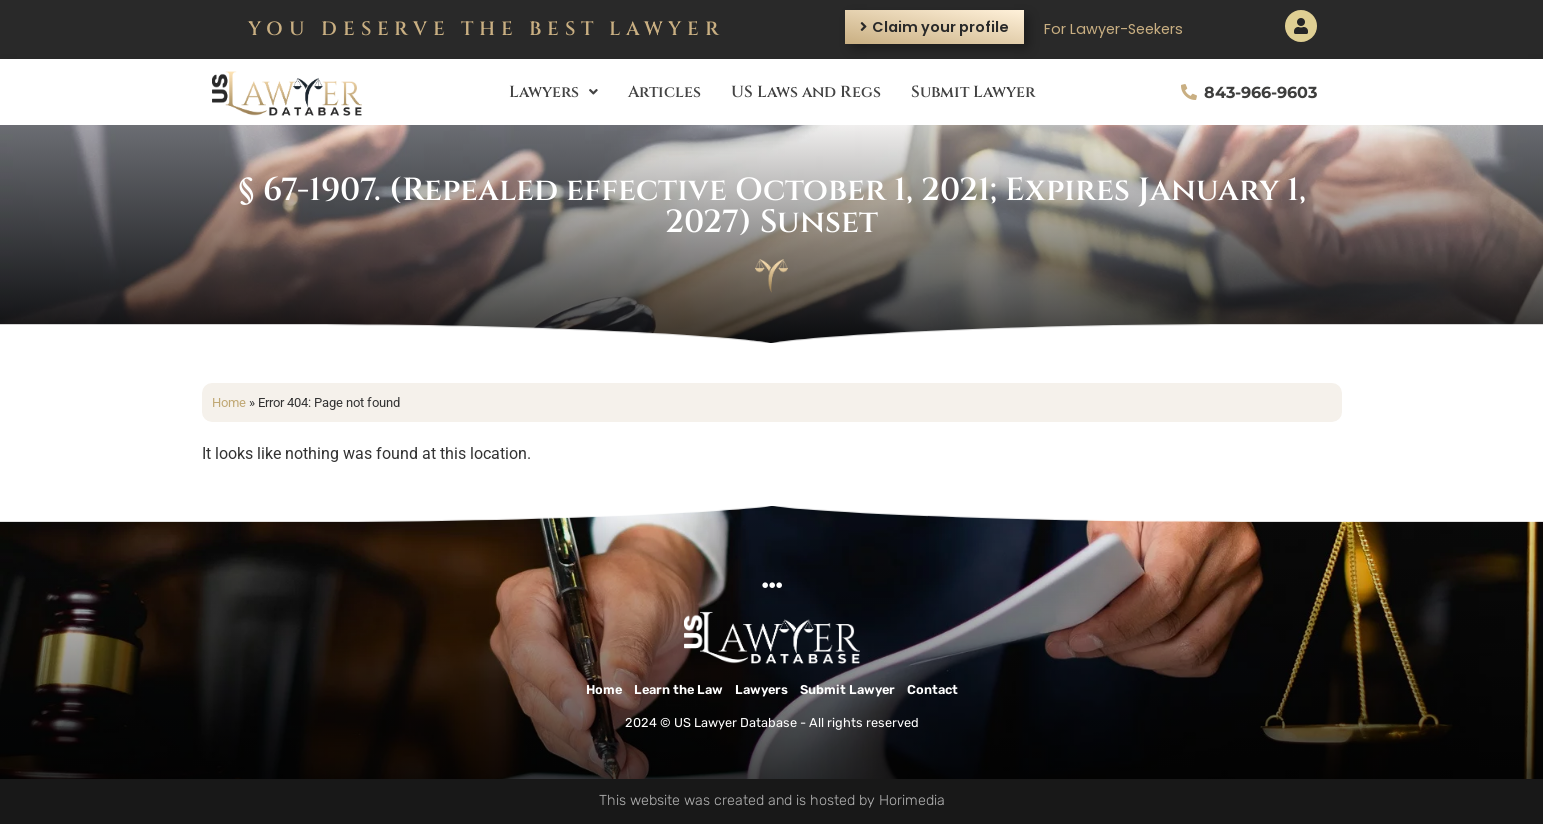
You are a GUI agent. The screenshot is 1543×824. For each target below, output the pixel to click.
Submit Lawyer (973, 92)
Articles (664, 92)
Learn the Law (678, 689)
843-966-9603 (1260, 92)
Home (229, 402)
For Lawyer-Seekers (1113, 29)
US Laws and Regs (806, 92)
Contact (932, 689)
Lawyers (553, 92)
